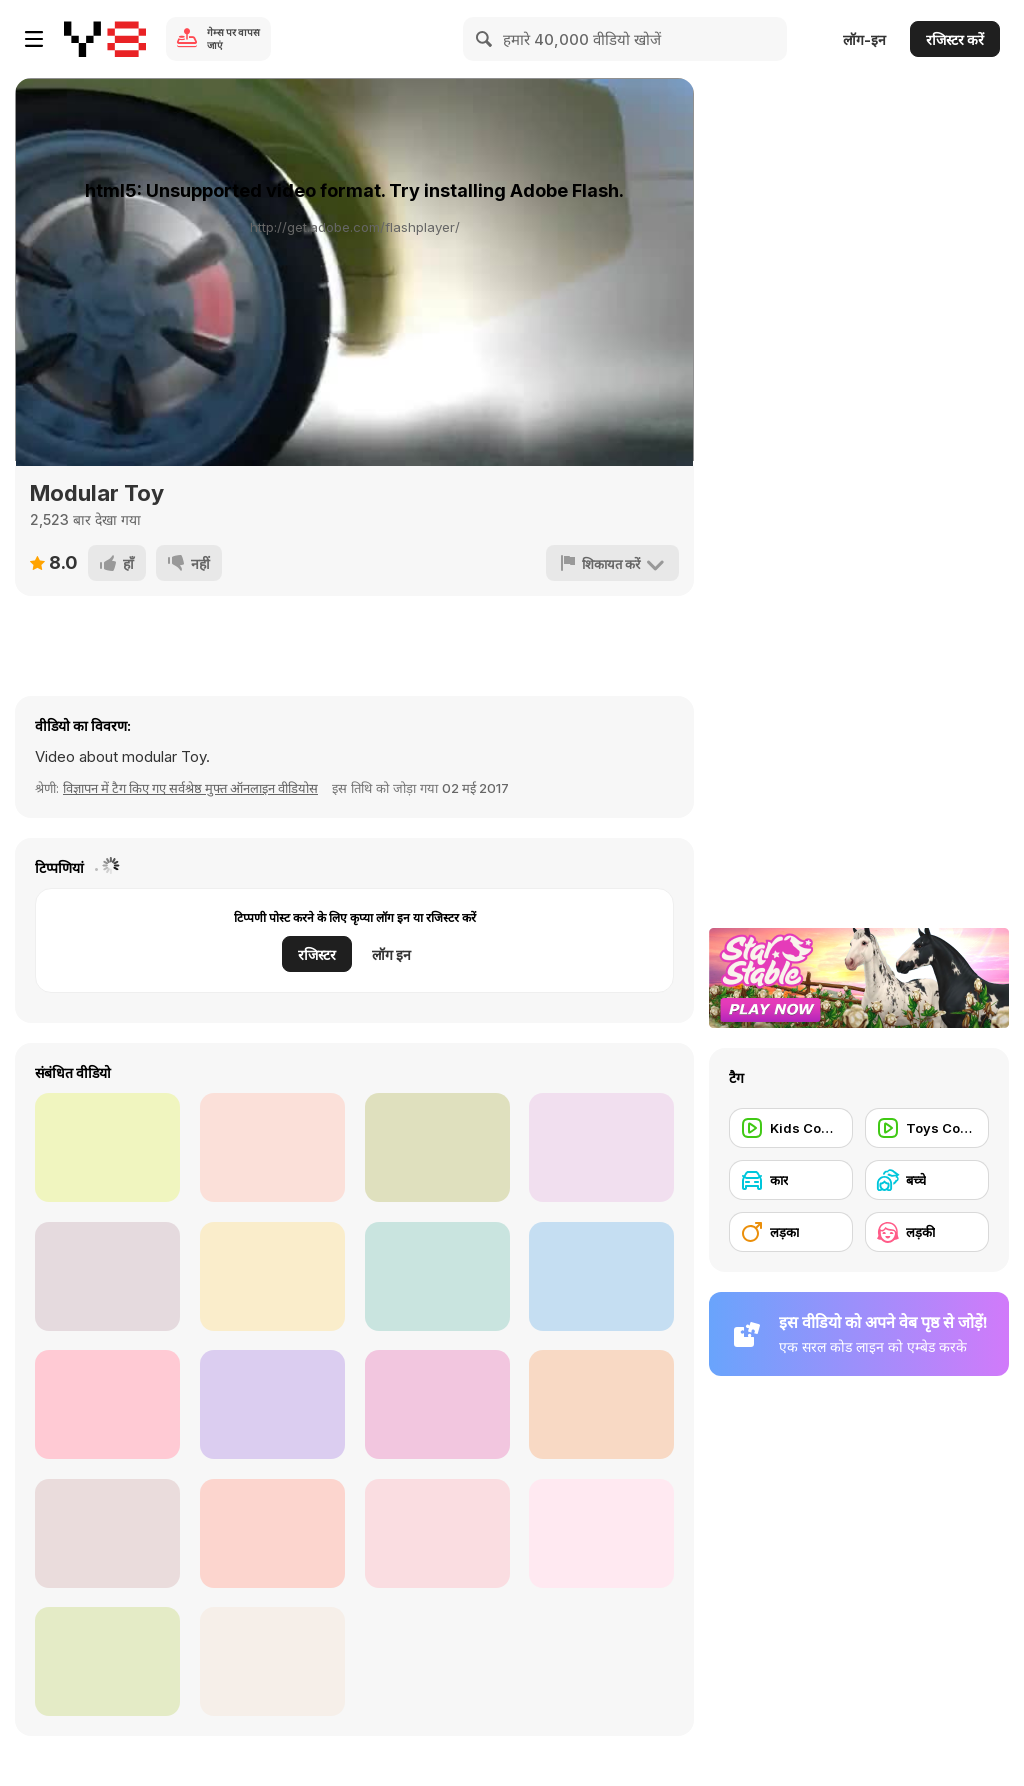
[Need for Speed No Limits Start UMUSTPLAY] (601, 1404)
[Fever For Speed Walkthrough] (107, 1533)
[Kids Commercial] (791, 1128)
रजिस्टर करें (955, 39)
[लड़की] (927, 1232)
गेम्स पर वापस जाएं (233, 38)
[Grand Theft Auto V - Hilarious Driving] (107, 1276)
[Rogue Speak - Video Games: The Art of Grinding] (437, 1404)
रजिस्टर (317, 954)
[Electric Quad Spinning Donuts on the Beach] (601, 1276)
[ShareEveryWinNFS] (272, 1533)
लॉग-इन (864, 39)
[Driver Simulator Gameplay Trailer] (601, 1533)
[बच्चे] (927, 1180)
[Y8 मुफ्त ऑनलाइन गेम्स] (105, 39)
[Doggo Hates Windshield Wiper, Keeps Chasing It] (107, 1147)
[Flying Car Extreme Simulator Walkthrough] (272, 1147)
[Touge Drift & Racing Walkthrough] (107, 1661)
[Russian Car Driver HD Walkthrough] (272, 1404)
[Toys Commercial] (927, 1128)
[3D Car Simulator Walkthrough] (272, 1276)
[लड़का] (791, 1232)
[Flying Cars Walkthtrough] (437, 1276)
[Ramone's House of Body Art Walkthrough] (601, 1147)
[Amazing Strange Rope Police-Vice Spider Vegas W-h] (437, 1147)
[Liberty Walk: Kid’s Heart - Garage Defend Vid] (107, 1404)
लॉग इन (391, 954)
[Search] (485, 39)
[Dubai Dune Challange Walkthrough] (437, 1533)
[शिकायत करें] (612, 563)
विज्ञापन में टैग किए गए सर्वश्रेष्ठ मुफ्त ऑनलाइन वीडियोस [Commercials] (190, 788)
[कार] (791, 1180)
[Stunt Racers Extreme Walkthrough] (272, 1661)
